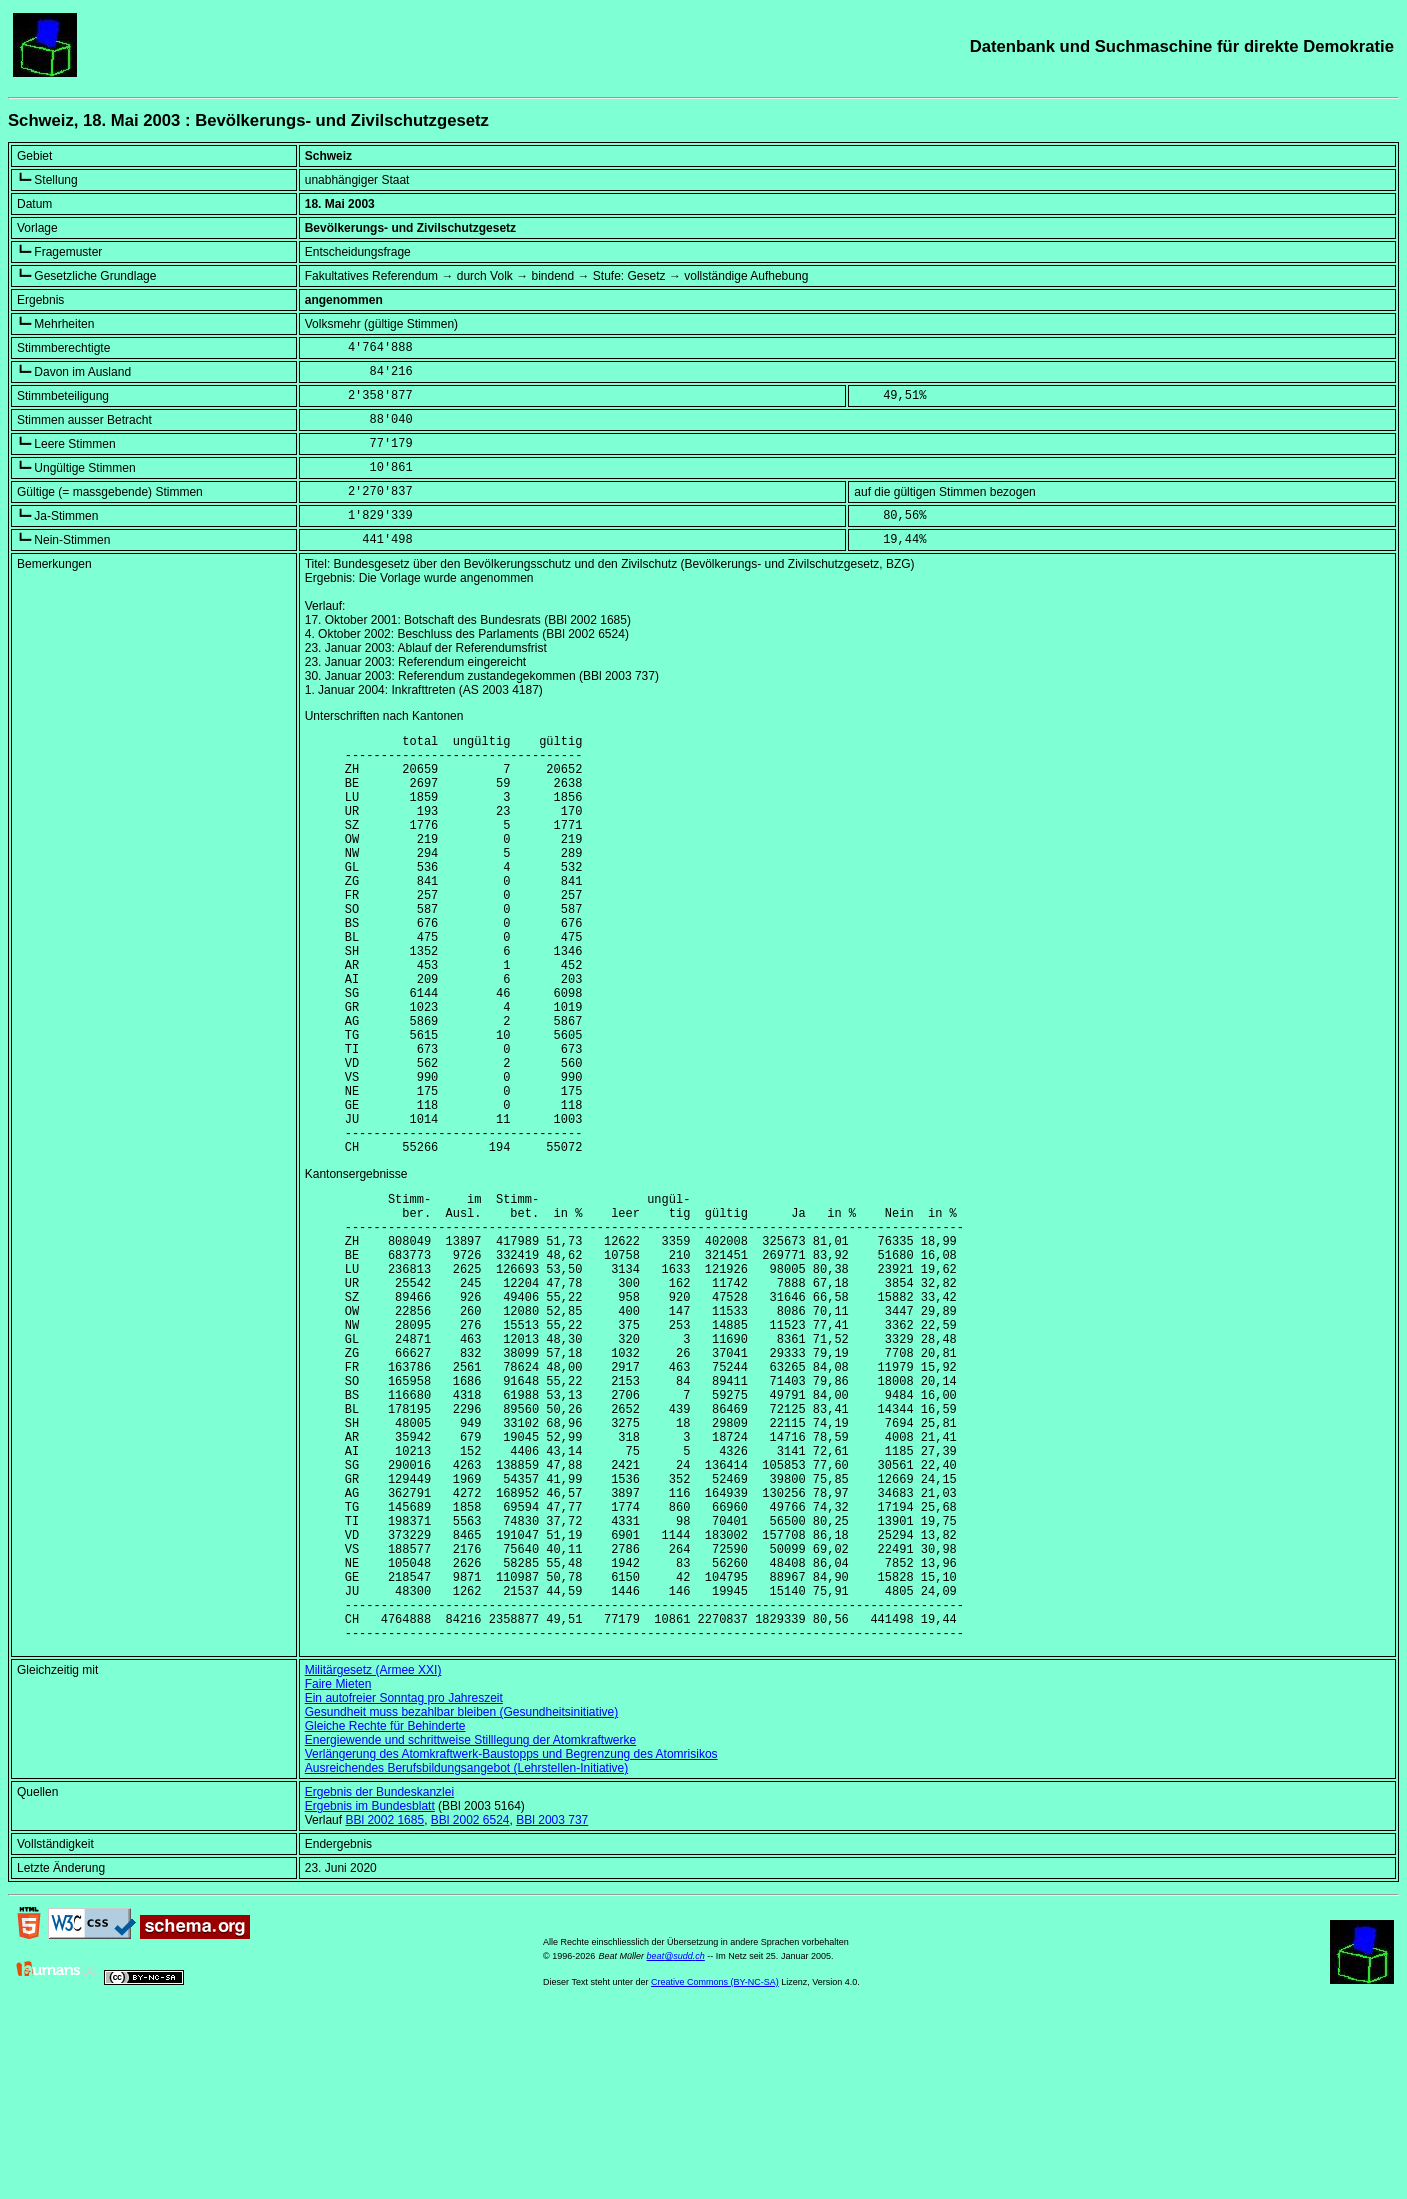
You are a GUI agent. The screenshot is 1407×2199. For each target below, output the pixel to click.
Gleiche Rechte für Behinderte (385, 1912)
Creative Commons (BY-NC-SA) (715, 2168)
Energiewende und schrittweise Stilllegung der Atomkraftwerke (471, 1926)
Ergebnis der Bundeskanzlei (379, 1978)
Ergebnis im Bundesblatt (370, 1992)
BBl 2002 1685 (384, 2006)
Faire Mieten (338, 1870)
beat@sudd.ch (676, 2142)
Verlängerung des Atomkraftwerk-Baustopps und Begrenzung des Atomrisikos (511, 1940)
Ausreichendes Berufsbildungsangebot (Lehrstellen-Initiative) (467, 1954)
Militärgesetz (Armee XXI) (373, 1856)
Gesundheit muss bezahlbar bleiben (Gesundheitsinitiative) (462, 1898)
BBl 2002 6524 (470, 2006)
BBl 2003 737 (552, 2006)
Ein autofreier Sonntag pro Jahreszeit (404, 1884)
